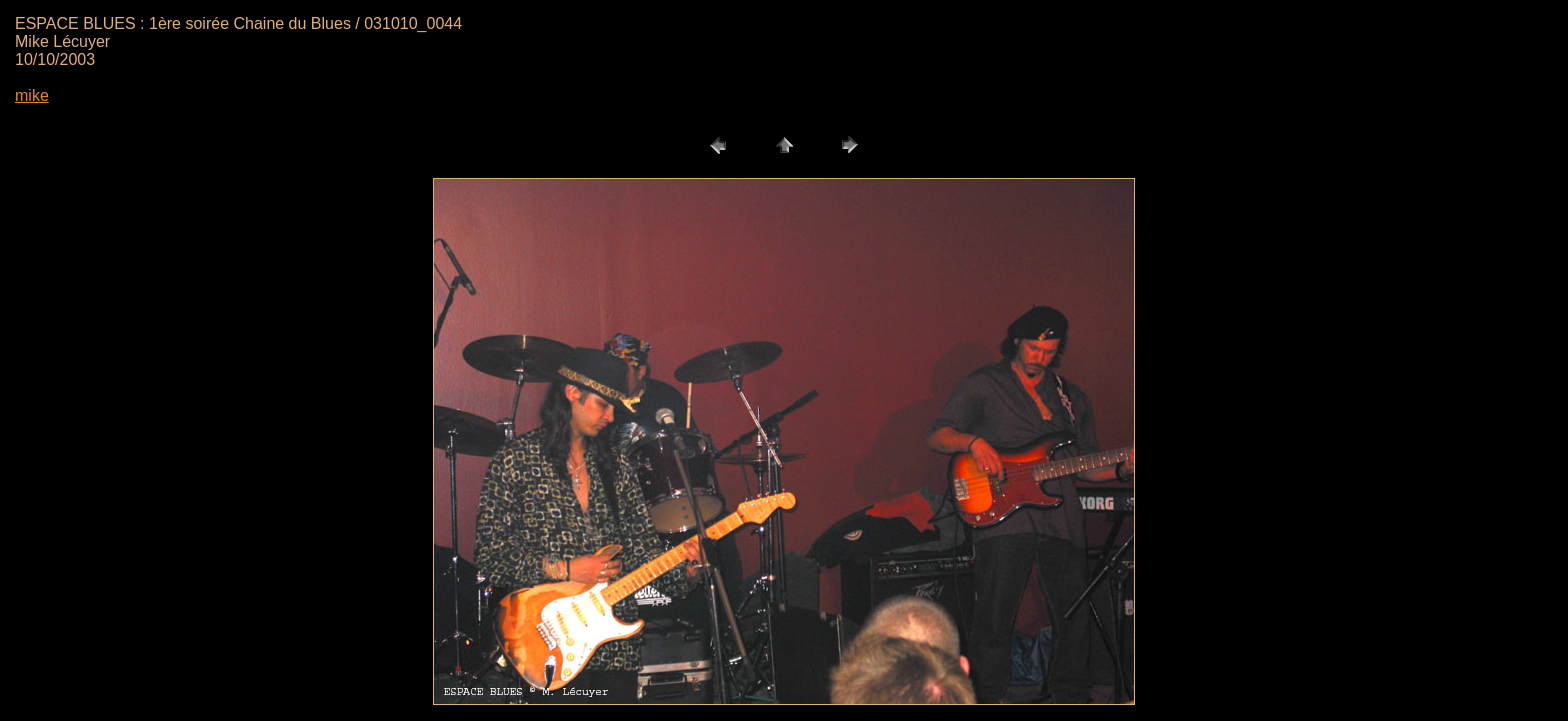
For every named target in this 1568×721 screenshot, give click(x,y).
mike (32, 95)
